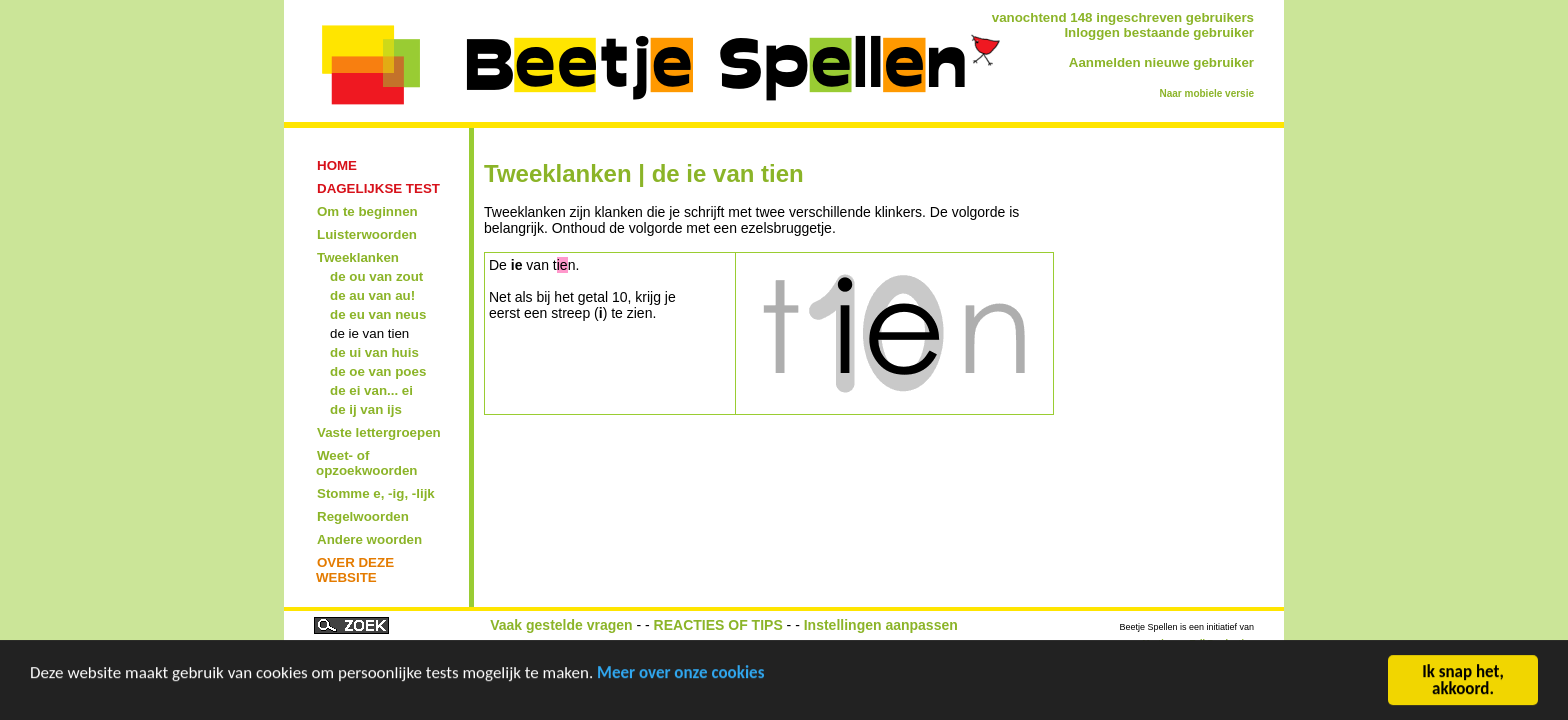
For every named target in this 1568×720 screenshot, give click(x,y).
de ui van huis (374, 352)
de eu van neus (378, 314)
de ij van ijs (366, 409)
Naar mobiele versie (1207, 93)
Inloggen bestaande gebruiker (1159, 32)
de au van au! (372, 295)
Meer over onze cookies (680, 674)
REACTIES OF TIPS (718, 625)
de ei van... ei (371, 390)
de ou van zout (376, 276)
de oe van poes (378, 371)
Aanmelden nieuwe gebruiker (1161, 62)
